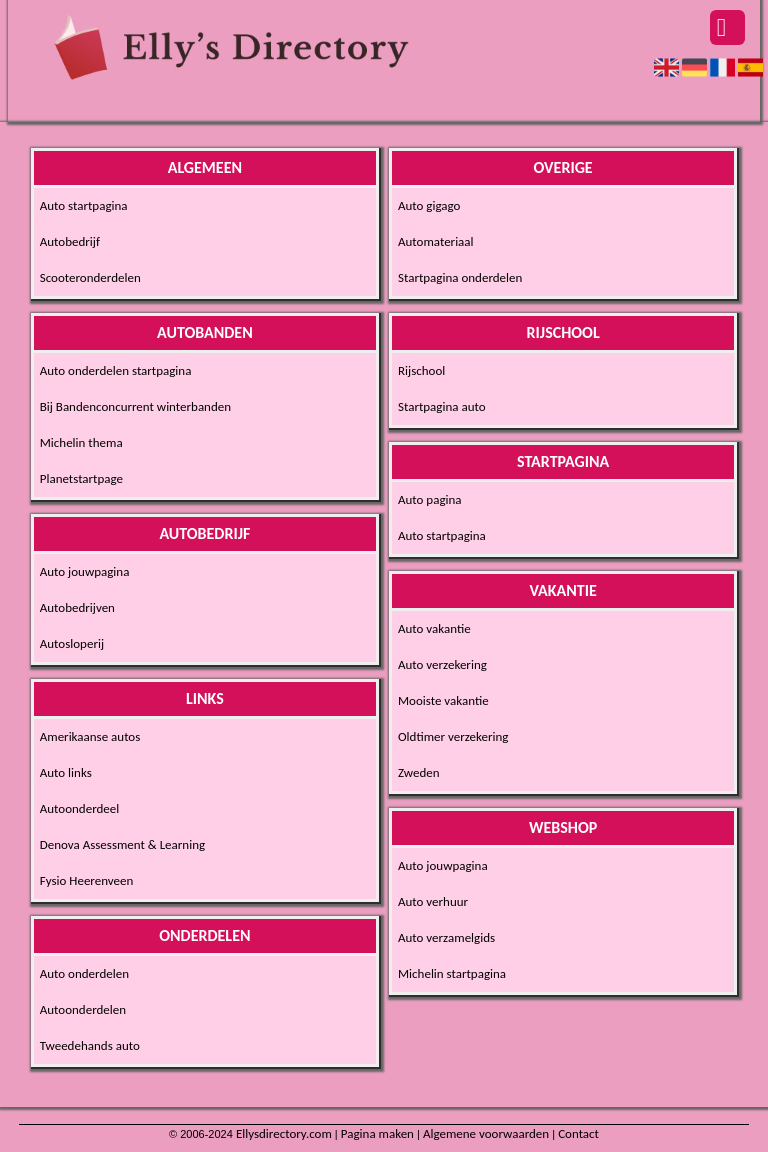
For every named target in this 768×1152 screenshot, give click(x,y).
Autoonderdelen (83, 1009)
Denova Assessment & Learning (122, 844)
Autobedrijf (70, 241)
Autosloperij (72, 643)
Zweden (419, 772)
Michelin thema (81, 442)
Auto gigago (429, 205)
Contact (578, 1133)
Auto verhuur (433, 901)
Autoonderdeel (80, 808)
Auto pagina (430, 499)
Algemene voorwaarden (486, 1133)
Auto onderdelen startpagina (116, 370)
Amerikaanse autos (90, 736)
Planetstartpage (81, 478)
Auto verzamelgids (446, 937)
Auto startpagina (84, 205)
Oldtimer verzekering (453, 736)
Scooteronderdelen (90, 277)
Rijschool (421, 370)
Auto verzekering (442, 664)
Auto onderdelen (84, 973)
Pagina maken (377, 1133)
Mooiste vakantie (443, 700)
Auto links (66, 772)
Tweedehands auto (90, 1045)
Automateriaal (436, 241)
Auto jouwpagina (85, 571)
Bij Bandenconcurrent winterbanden (135, 406)
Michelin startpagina (452, 973)
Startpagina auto (442, 406)
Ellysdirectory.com (284, 1133)
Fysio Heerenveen (87, 880)
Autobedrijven (77, 607)
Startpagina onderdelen (460, 277)
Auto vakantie (434, 628)
